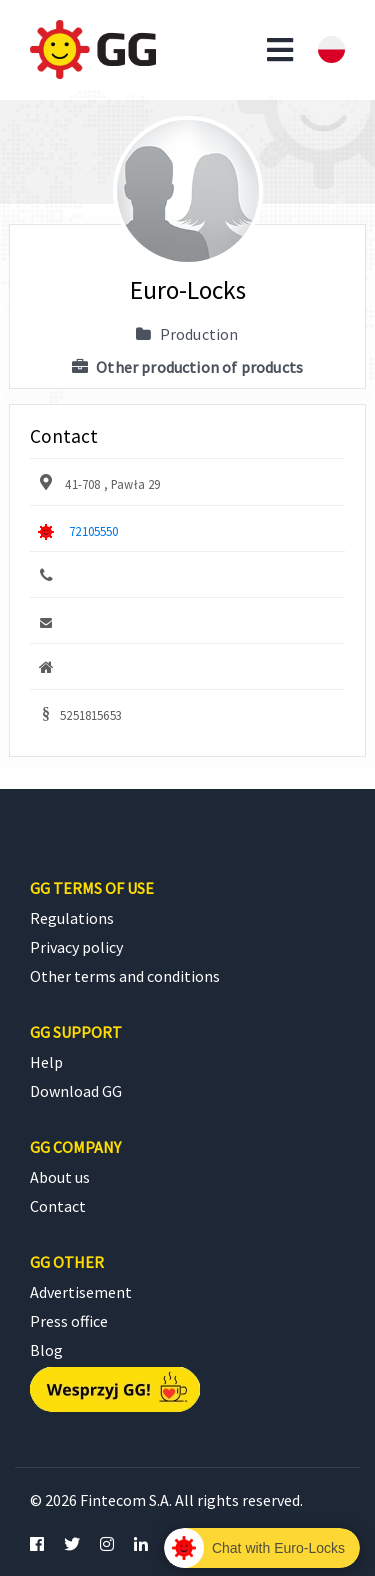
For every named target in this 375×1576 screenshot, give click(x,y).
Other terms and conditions (125, 976)
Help (46, 1062)
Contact (58, 1206)
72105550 (93, 531)
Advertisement (81, 1292)
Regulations (72, 918)
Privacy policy (76, 947)
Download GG (76, 1091)
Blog (46, 1350)
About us (60, 1177)
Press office (69, 1321)
